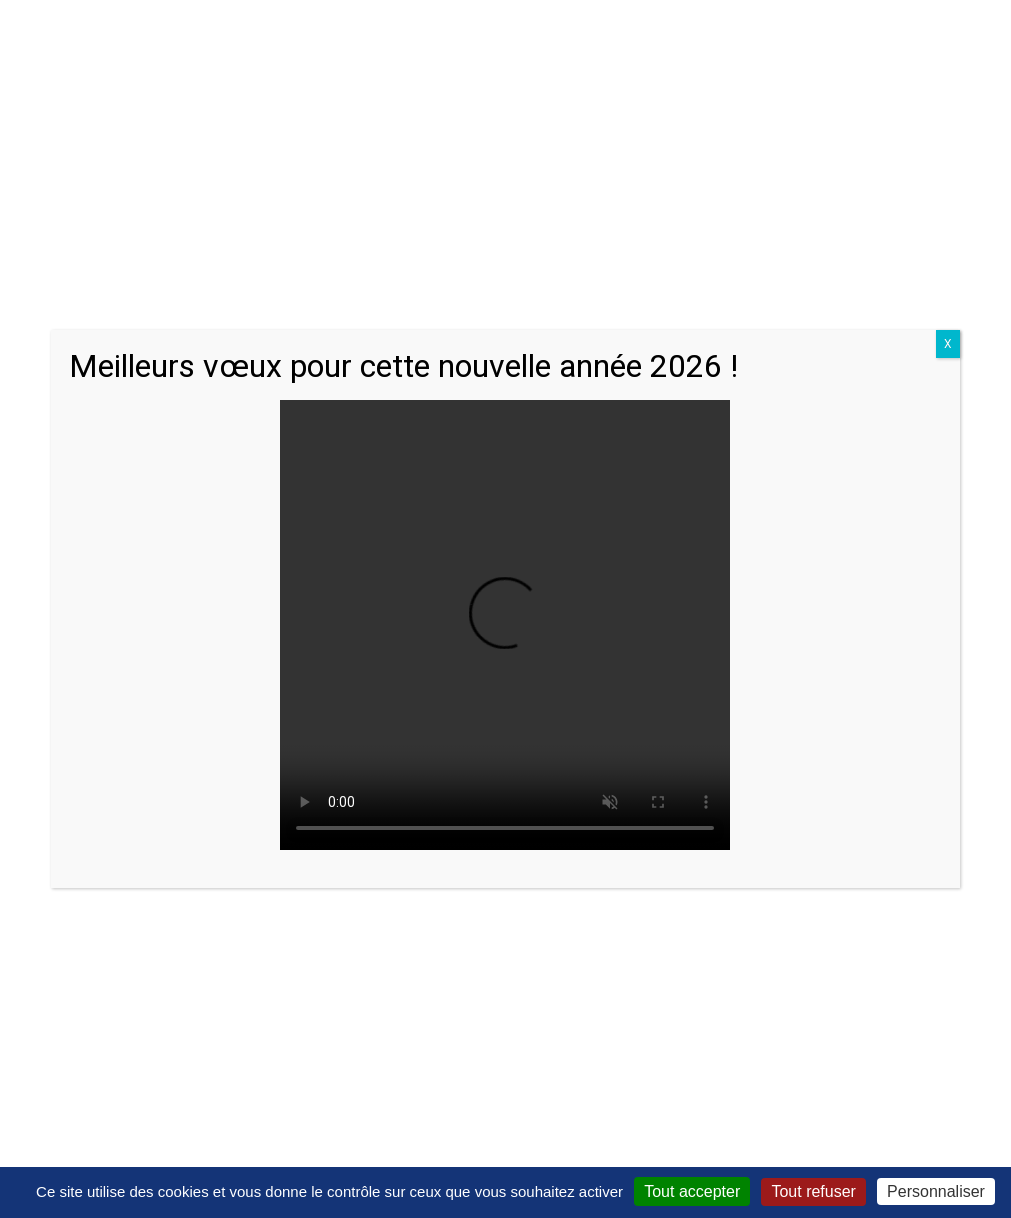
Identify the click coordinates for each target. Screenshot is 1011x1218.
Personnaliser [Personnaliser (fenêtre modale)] (936, 1191)
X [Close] (948, 344)
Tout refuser (813, 1191)
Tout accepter (692, 1191)
